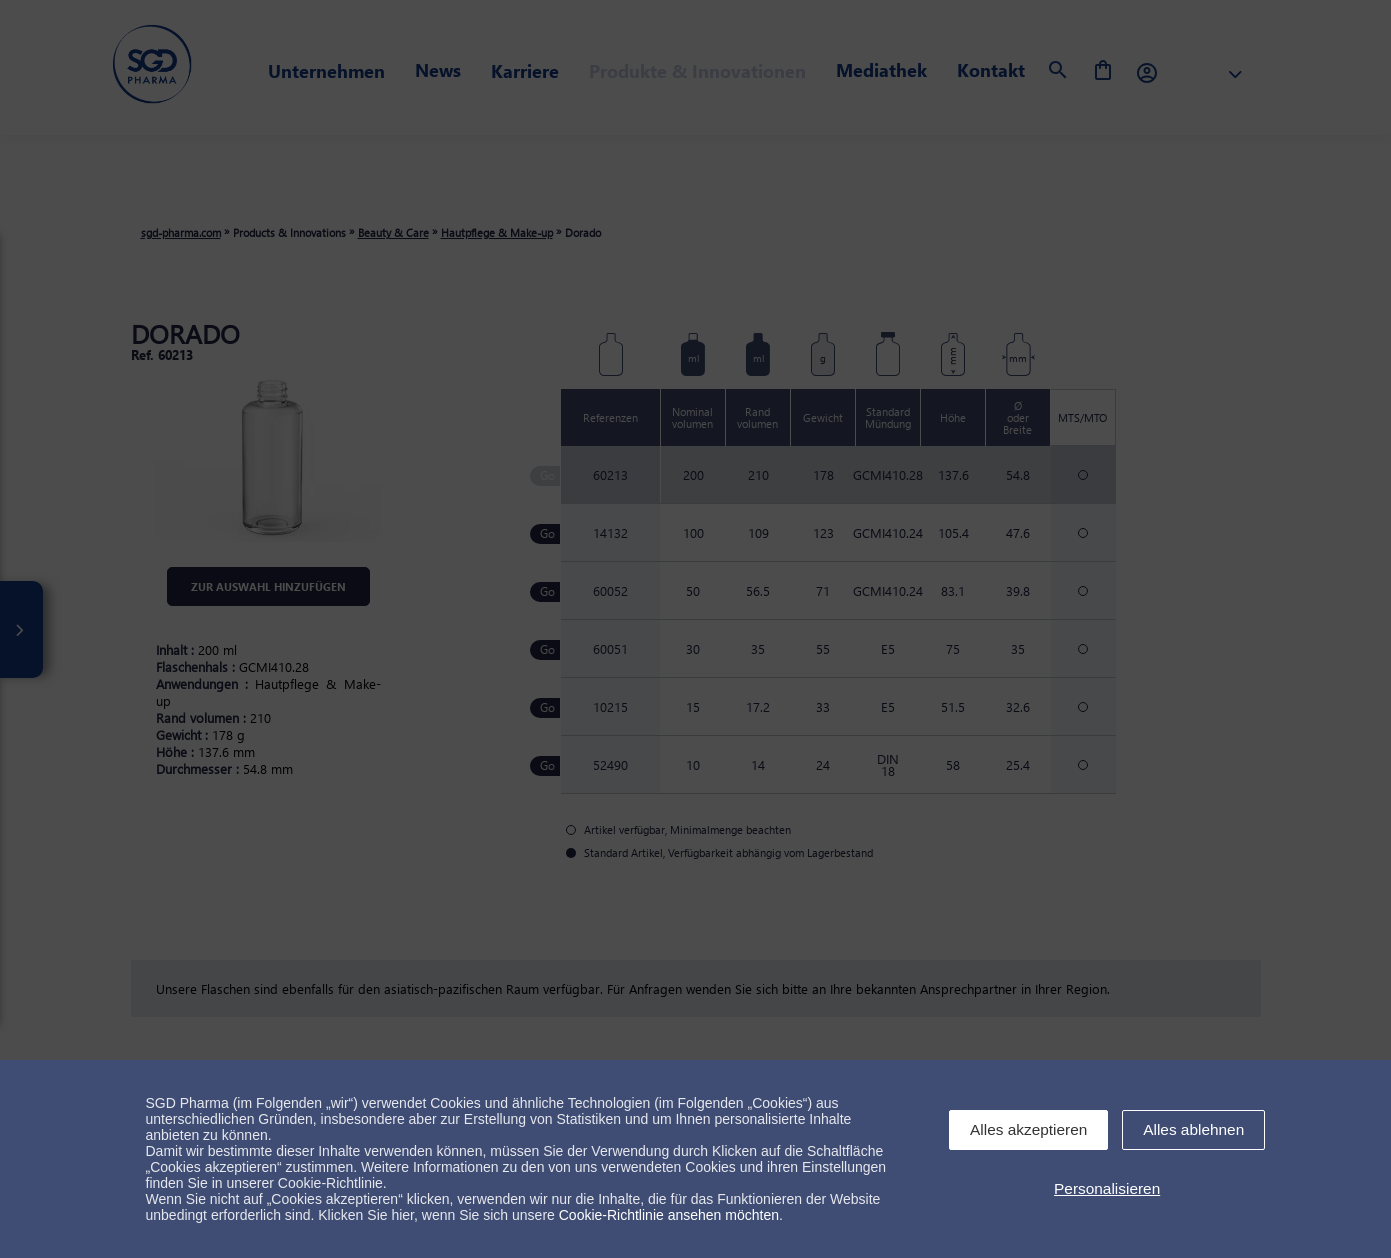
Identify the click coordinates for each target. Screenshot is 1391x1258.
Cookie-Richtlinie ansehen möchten (669, 1215)
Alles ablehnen (1193, 1129)
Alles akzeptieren (1028, 1129)
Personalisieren (1107, 1188)
